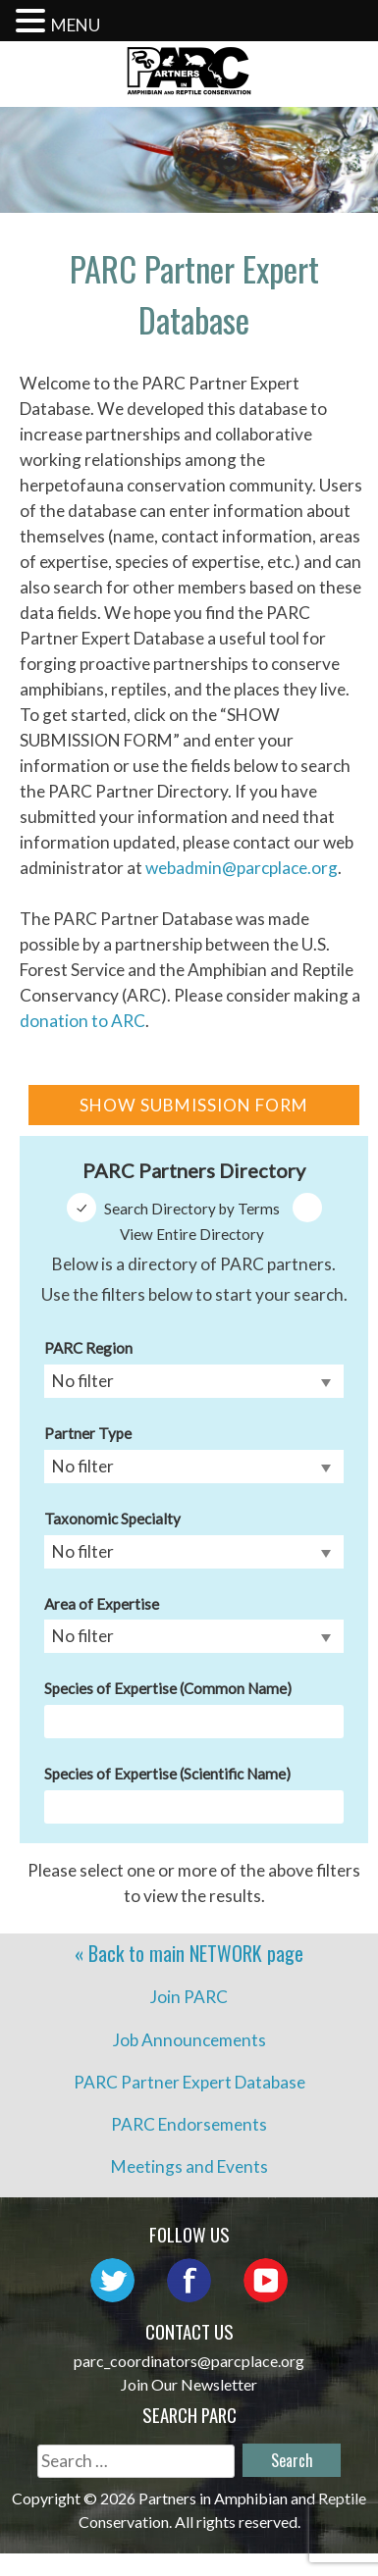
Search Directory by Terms (192, 1208)
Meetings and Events (189, 2166)
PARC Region (88, 1348)
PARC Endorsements (189, 2124)
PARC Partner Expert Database (189, 2082)
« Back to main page (189, 1953)
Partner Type (88, 1433)
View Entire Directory (192, 1234)
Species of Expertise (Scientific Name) (167, 1773)
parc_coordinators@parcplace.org (189, 2360)
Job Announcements (189, 2040)
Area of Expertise (101, 1604)
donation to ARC (82, 1020)
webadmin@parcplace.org (241, 867)
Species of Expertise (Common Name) (168, 1688)
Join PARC (189, 1996)
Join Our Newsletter (189, 2384)
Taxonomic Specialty (112, 1518)
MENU (75, 25)
